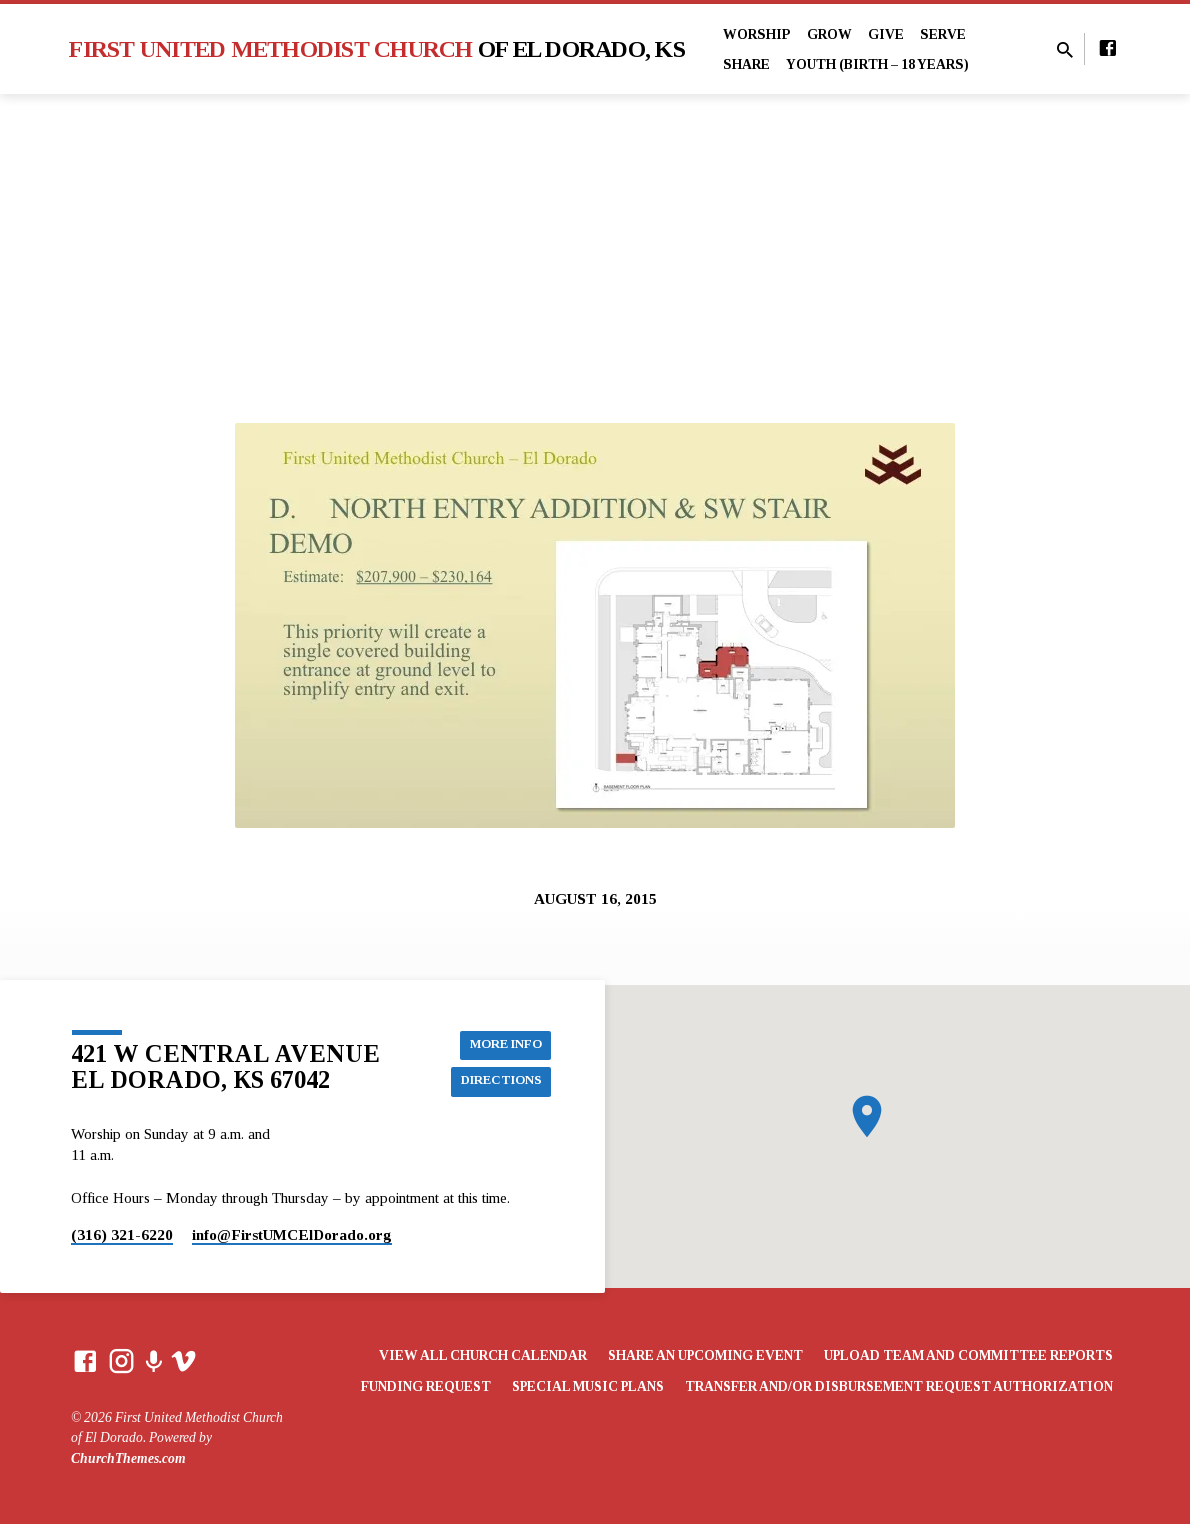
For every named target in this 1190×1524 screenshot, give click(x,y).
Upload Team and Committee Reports (968, 1355)
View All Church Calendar (483, 1355)
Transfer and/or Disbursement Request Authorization (899, 1386)
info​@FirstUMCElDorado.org (292, 1234)
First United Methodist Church (377, 49)
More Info (501, 1042)
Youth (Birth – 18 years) (877, 64)
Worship (757, 34)
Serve (943, 34)
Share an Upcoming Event (705, 1355)
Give (886, 34)
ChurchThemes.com (128, 1458)
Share (746, 64)
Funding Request (426, 1386)
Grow (829, 34)
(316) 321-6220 (122, 1234)
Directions (496, 1082)
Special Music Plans (588, 1386)
